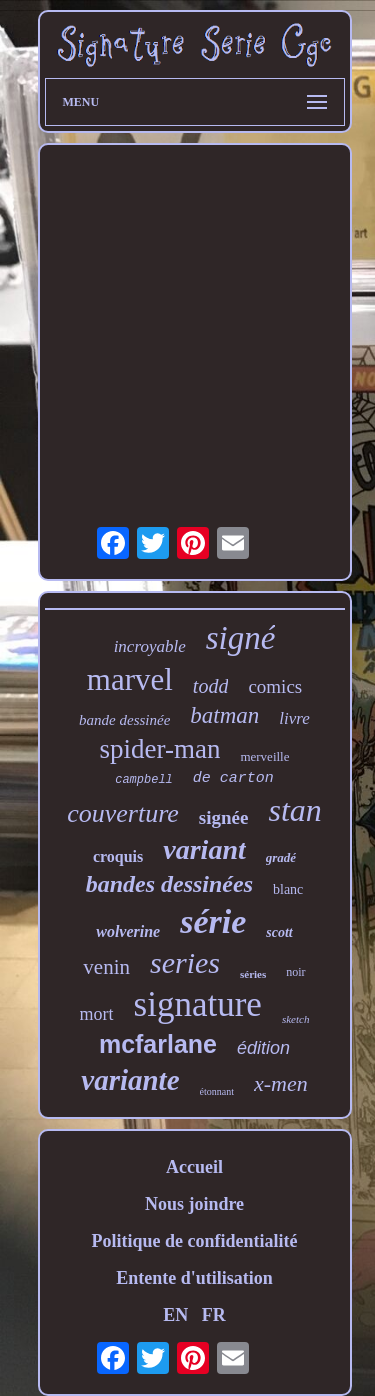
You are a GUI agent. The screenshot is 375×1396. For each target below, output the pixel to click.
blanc (288, 889)
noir (295, 972)
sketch (295, 1019)
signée (224, 817)
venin (106, 967)
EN (175, 1315)
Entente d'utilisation (194, 1278)
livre (294, 718)
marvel (130, 679)
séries (253, 974)
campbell (144, 780)
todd (211, 686)
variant (204, 849)
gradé (281, 857)
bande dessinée (124, 720)
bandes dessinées (169, 884)
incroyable (150, 646)
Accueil (194, 1167)
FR (214, 1315)
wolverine (128, 931)
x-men (281, 1083)
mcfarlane (158, 1044)
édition (263, 1048)
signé (241, 638)
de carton (233, 778)
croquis (118, 856)
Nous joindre (194, 1204)
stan (294, 810)
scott (279, 932)
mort (97, 1014)
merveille (264, 756)
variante (130, 1080)
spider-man (159, 749)
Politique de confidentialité (195, 1241)
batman (224, 715)
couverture (123, 813)
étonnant (217, 1091)
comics (275, 686)
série (213, 921)
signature (198, 1004)
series (185, 962)
